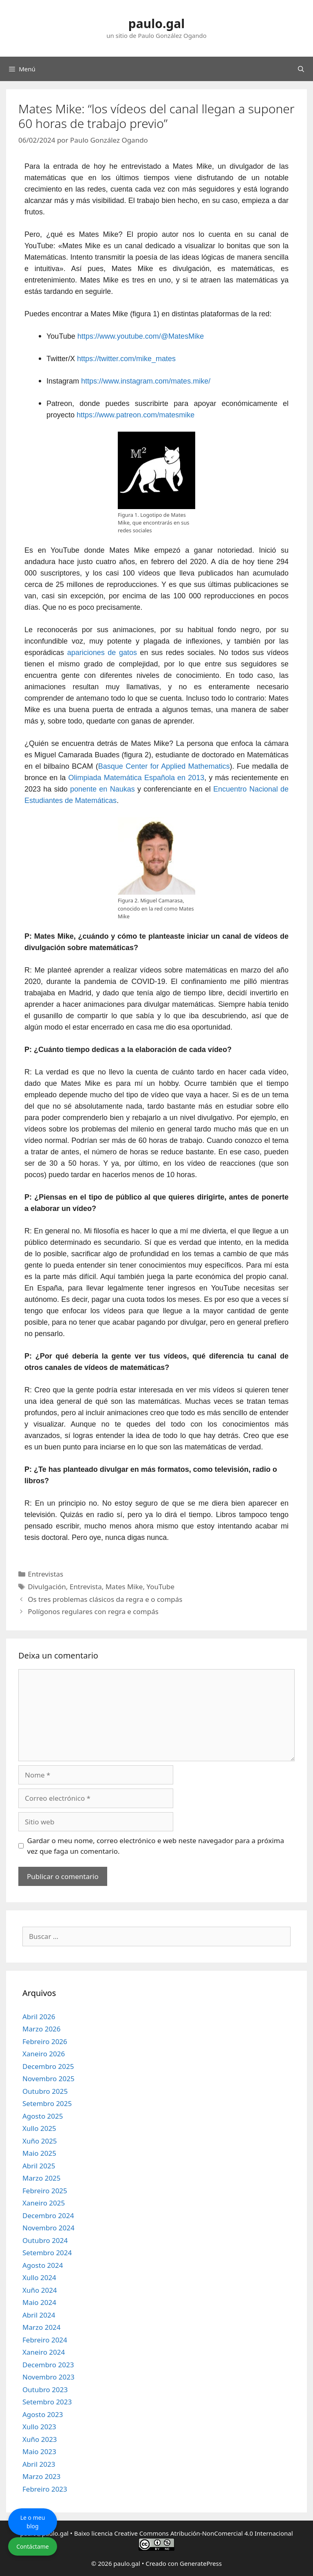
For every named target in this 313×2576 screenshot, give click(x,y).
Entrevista (86, 1586)
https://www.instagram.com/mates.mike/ (145, 381)
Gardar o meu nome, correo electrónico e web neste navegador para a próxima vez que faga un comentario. (155, 1846)
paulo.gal (156, 23)
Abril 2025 (38, 2165)
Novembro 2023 (48, 2377)
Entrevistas (45, 1574)
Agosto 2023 (42, 2414)
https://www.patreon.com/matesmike (135, 415)
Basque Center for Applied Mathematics (164, 766)
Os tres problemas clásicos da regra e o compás (105, 1599)
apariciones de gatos (102, 652)
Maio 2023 (39, 2451)
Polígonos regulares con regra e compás (93, 1611)
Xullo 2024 (39, 2277)
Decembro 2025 (48, 2066)
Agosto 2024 (42, 2265)
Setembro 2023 (47, 2401)
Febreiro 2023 (44, 2489)
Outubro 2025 (45, 2091)
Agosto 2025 (42, 2116)
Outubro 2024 (45, 2240)
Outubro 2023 (45, 2389)
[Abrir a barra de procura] (301, 69)
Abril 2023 (38, 2464)
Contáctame (32, 2546)
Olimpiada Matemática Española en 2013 (136, 778)
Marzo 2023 (41, 2476)
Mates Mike (124, 1586)
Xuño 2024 (39, 2290)
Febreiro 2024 (44, 2339)
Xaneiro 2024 (43, 2352)
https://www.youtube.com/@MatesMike (140, 336)
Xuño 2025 (39, 2141)
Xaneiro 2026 (43, 2053)
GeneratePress (201, 2563)
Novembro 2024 (48, 2227)
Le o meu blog (32, 2522)
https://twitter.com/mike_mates (126, 359)
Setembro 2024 (47, 2252)
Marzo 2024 (41, 2327)
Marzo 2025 (41, 2178)
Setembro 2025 (47, 2103)
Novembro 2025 (48, 2078)
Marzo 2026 (41, 2028)
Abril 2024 (38, 2315)
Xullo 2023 (39, 2426)
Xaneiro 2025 (43, 2203)
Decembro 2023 (48, 2364)
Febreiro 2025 (44, 2190)
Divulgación (47, 1586)
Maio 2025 (39, 2153)
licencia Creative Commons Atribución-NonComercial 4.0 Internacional (192, 2533)
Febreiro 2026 (44, 2041)
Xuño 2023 (39, 2439)
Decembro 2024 (48, 2215)
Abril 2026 (38, 2016)
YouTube (160, 1586)
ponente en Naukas (102, 789)
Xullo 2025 (39, 2128)
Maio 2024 (39, 2302)
